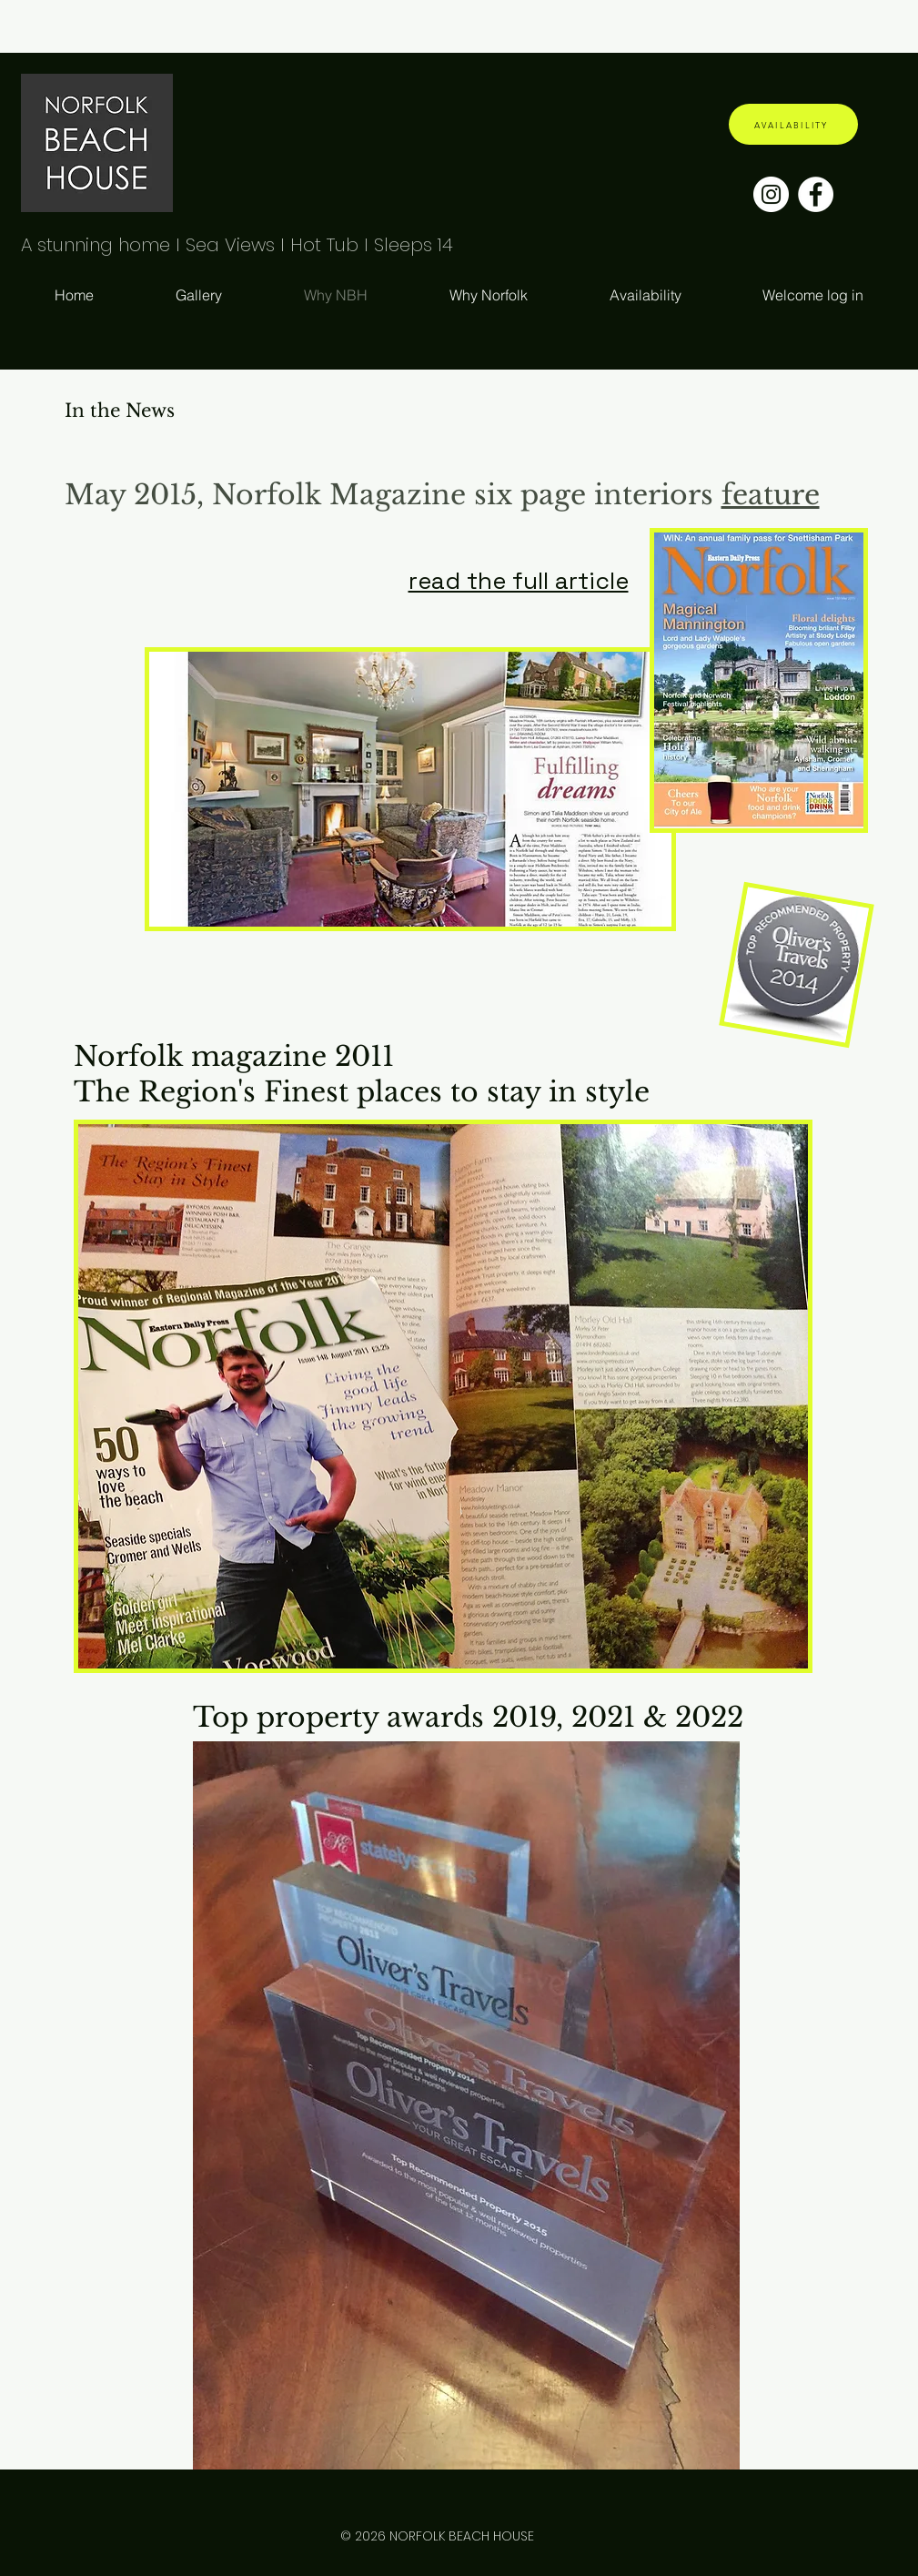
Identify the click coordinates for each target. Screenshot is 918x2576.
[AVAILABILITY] (793, 124)
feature (770, 495)
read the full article (519, 580)
